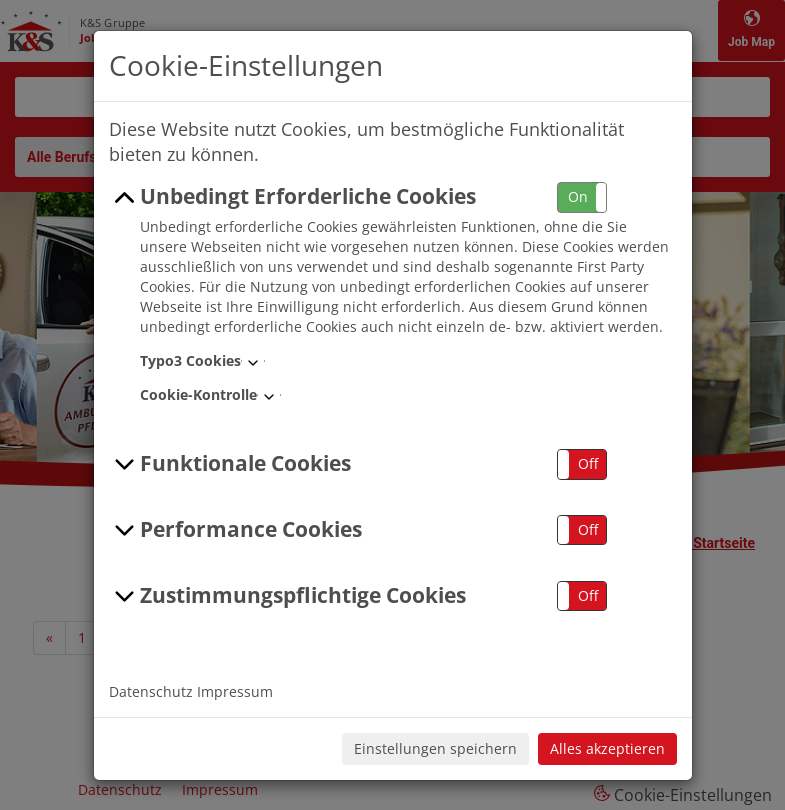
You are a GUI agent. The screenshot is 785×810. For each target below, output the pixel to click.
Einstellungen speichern (435, 748)
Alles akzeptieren (607, 748)
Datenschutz (151, 691)
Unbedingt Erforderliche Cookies (293, 197)
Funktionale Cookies (230, 464)
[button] (582, 197)
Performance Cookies (236, 530)
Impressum (235, 691)
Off (588, 463)
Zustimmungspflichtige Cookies (288, 596)
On (578, 196)
